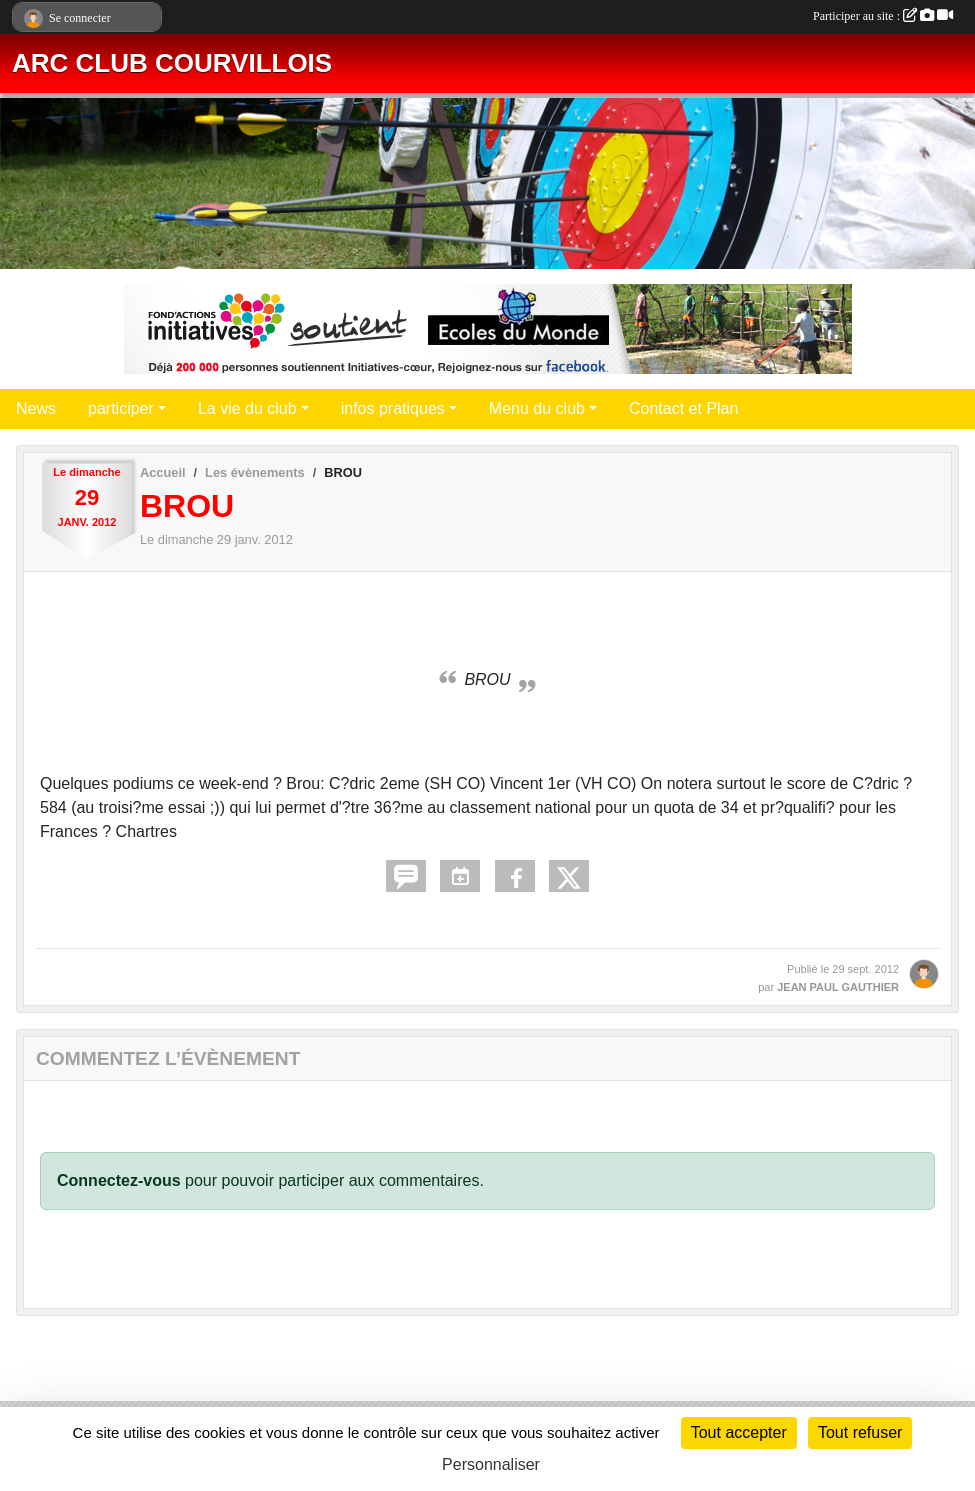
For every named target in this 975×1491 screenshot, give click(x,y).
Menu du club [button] (537, 408)
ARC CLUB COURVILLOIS (172, 63)
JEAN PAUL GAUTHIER (838, 987)
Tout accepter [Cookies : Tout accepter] (739, 1432)
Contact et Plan (683, 408)
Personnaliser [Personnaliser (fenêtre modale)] (491, 1464)
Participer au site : (883, 16)
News (36, 408)
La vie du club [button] (247, 408)
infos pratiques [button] (393, 408)
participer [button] (121, 408)
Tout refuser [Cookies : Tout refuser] (860, 1432)
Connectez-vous (119, 1180)
